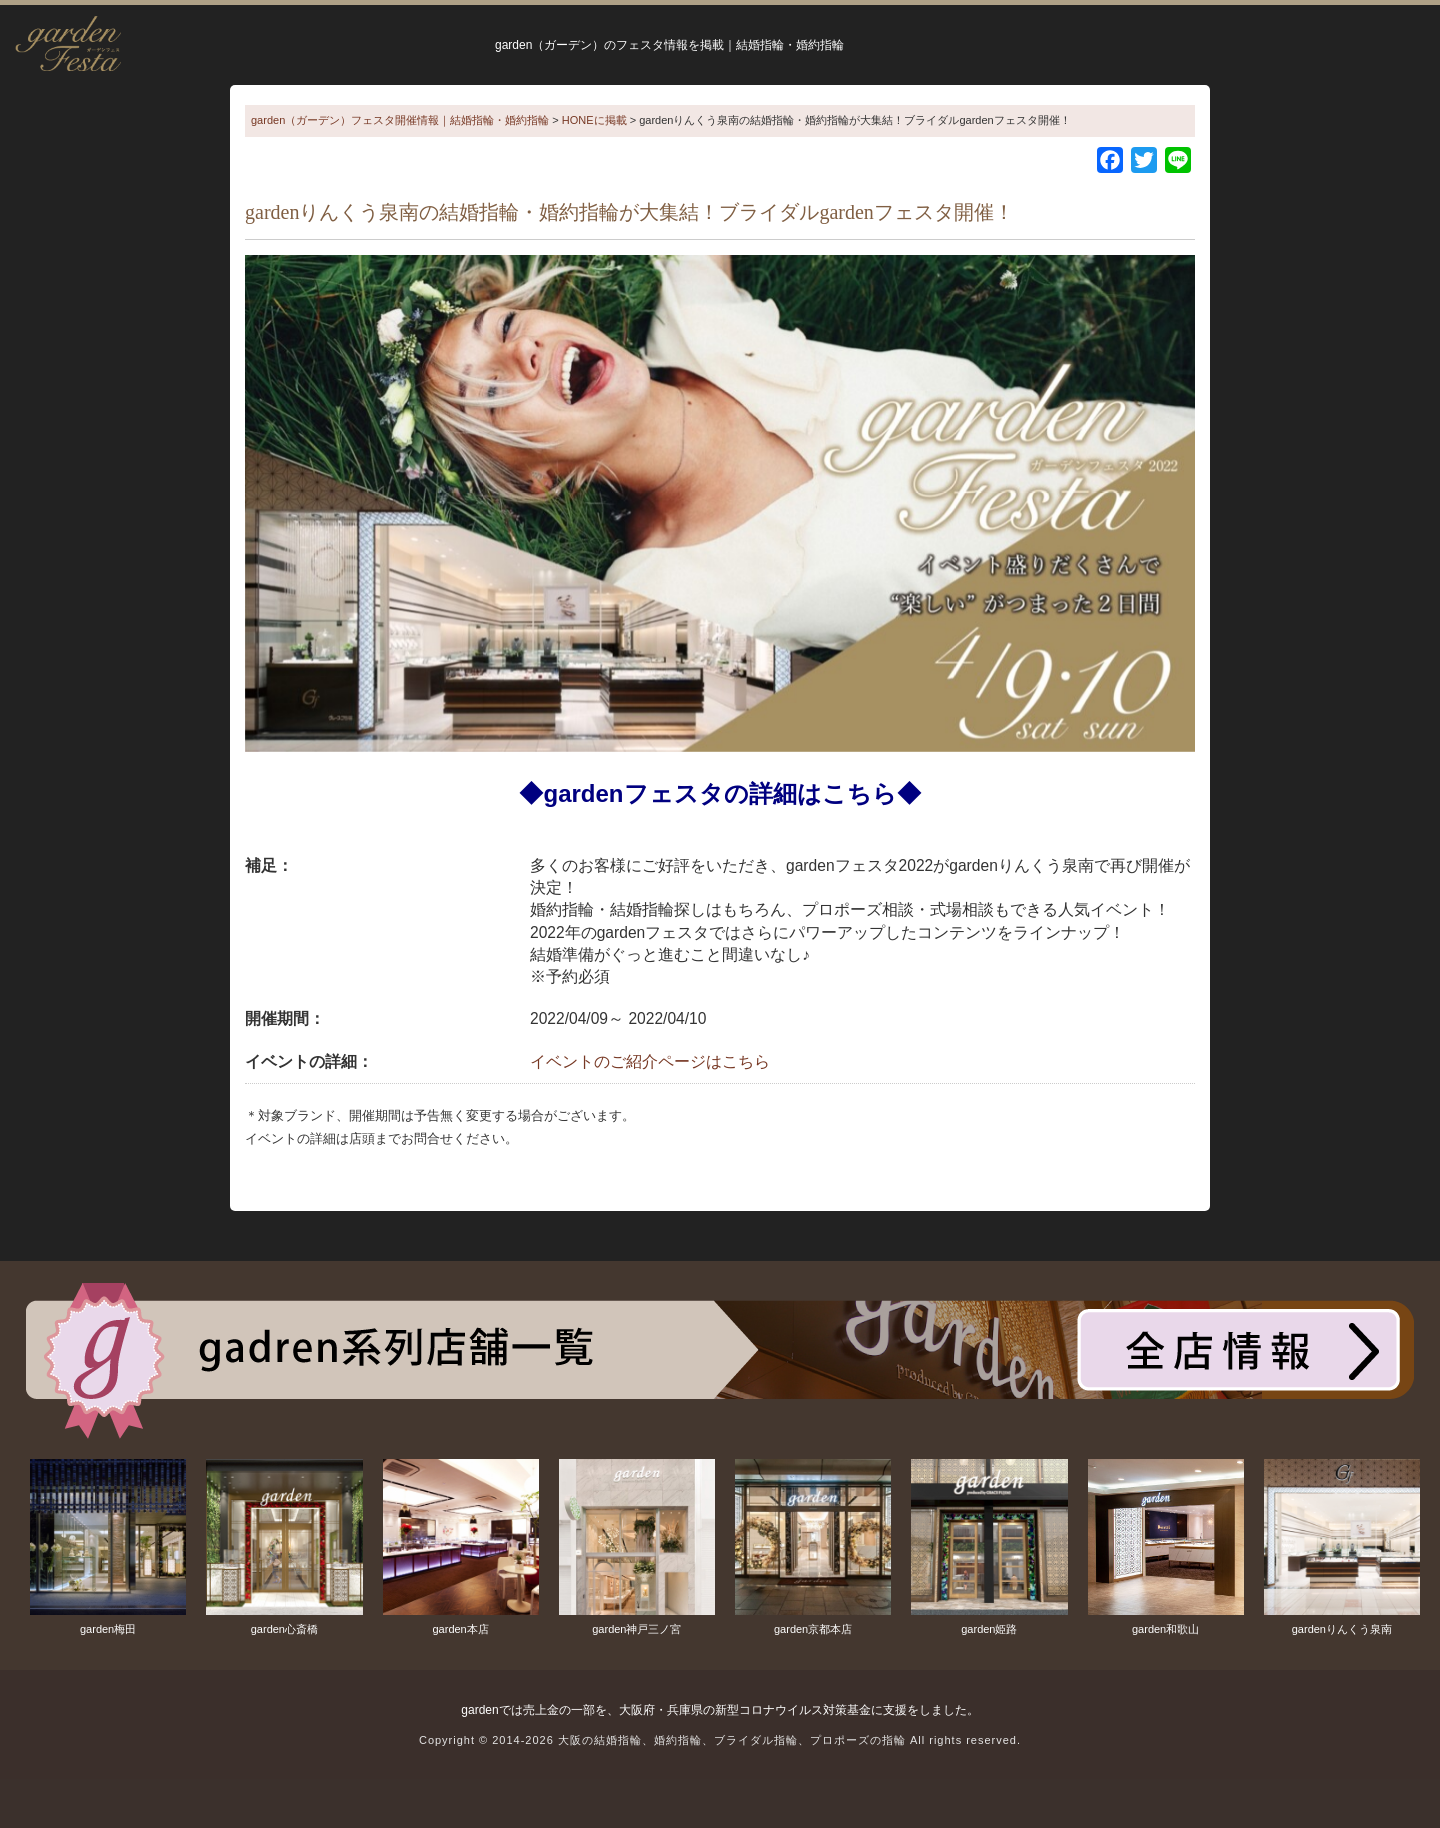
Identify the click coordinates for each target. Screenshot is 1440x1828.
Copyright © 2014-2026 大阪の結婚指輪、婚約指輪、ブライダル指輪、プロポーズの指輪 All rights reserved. (720, 1740)
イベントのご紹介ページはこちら (650, 1061)
